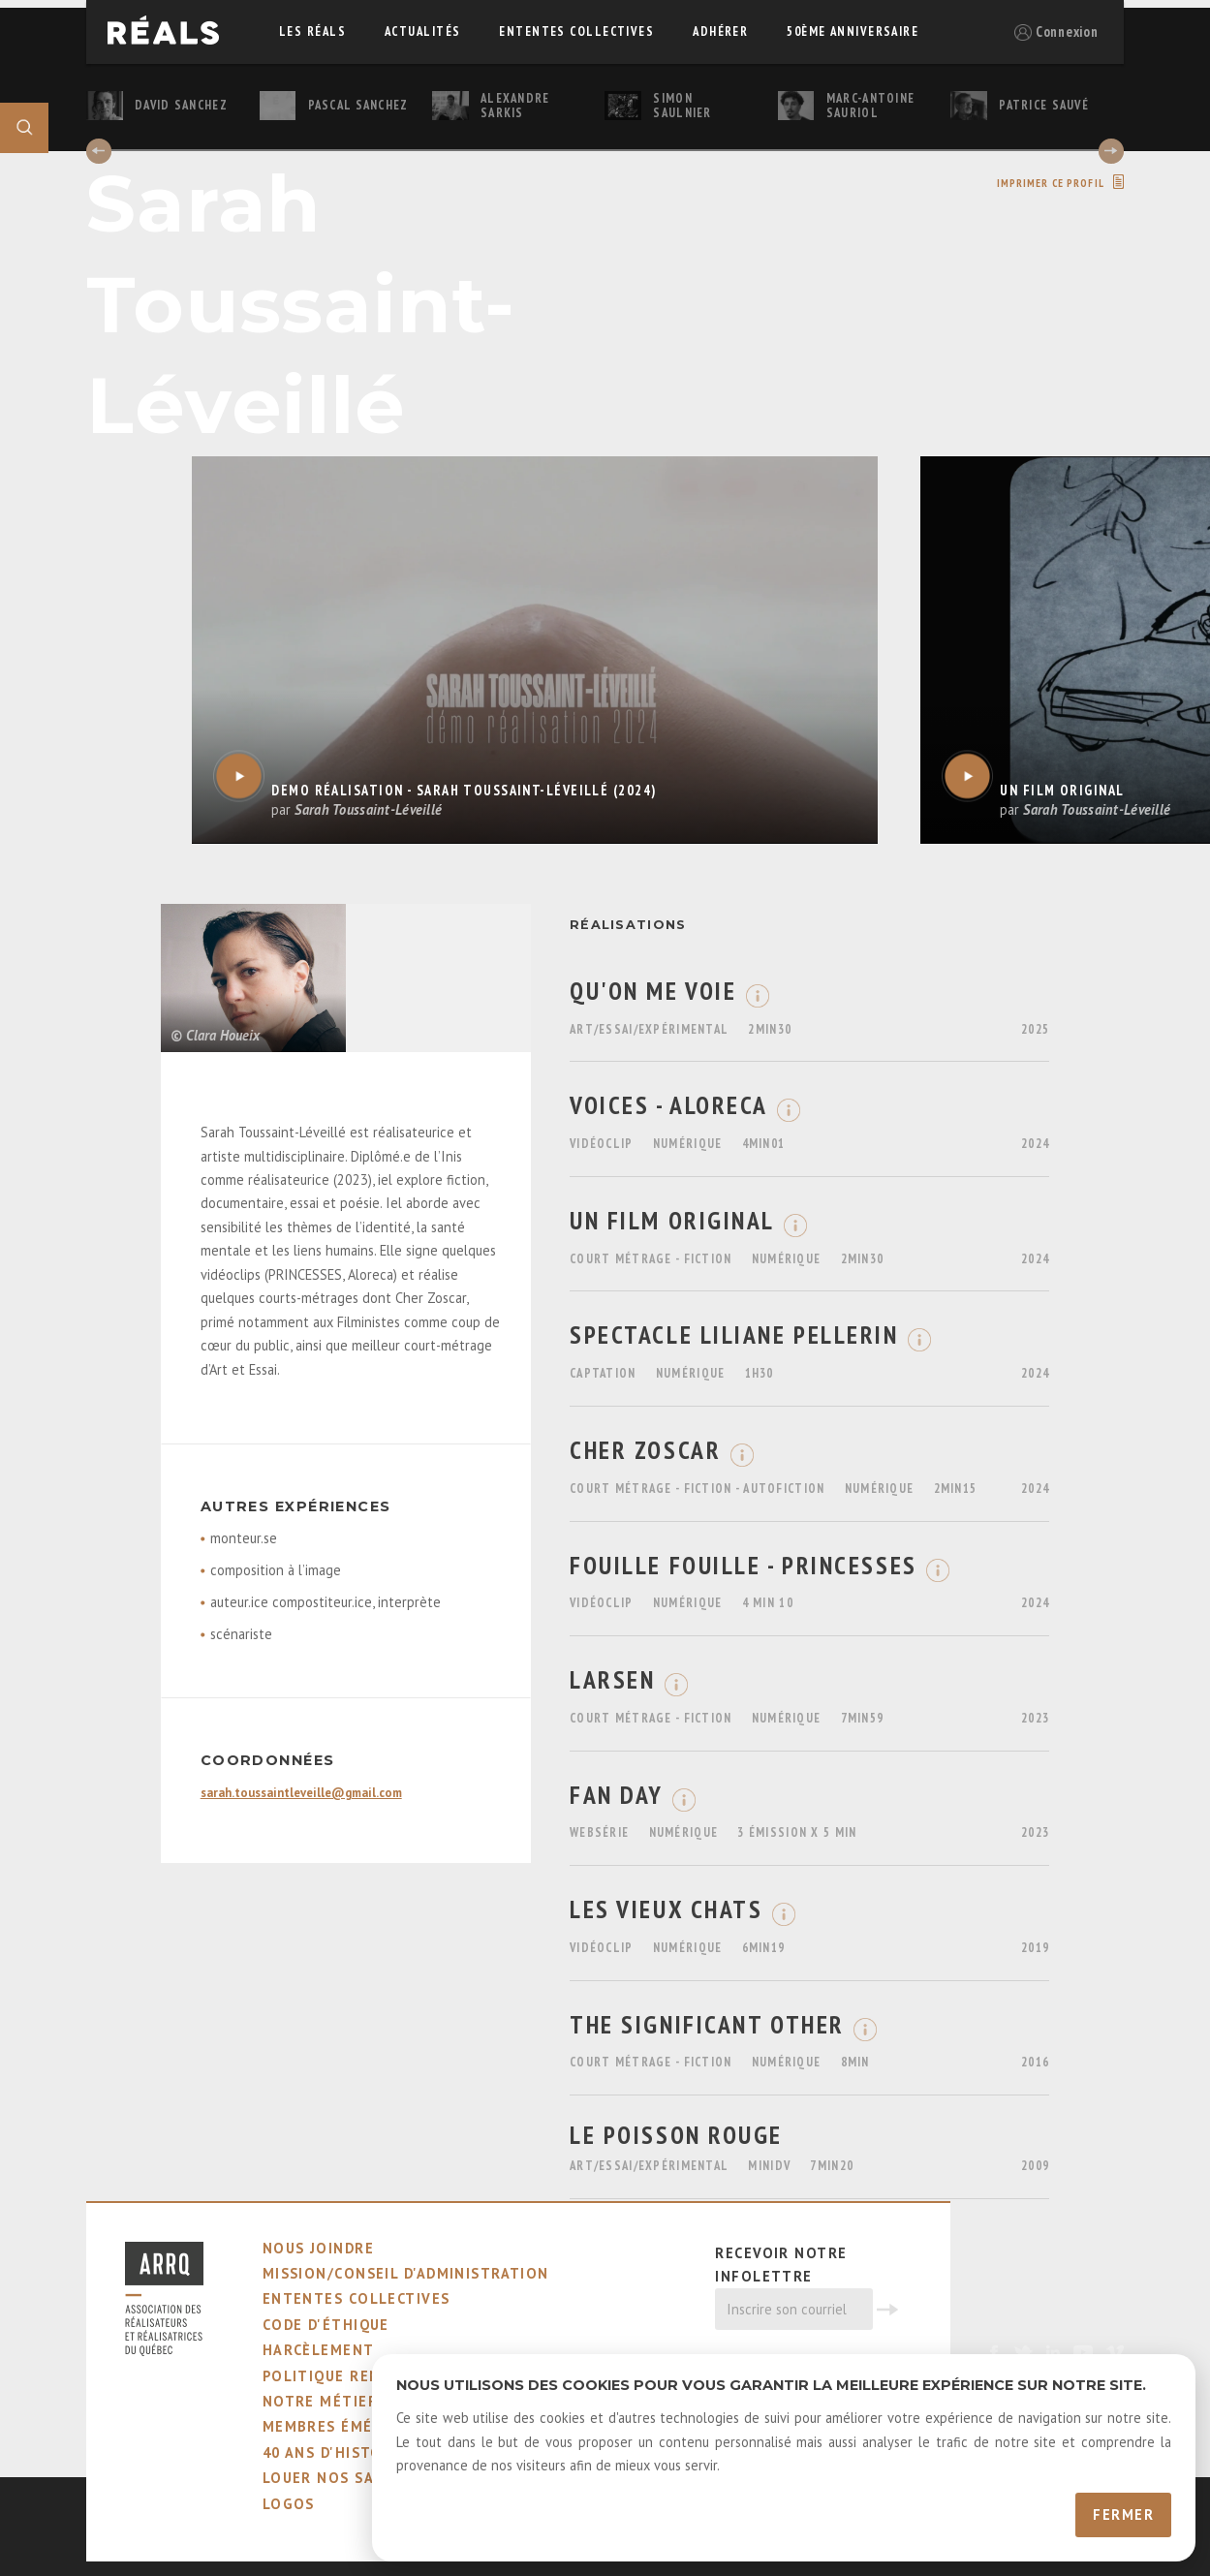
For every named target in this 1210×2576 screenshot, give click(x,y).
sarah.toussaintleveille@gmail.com (301, 1793)
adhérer (720, 31)
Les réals (312, 31)
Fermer (1123, 2514)
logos (289, 2504)
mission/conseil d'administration (406, 2273)
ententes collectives (576, 31)
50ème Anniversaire (852, 31)
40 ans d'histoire (335, 2452)
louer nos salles (337, 2477)
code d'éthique (326, 2324)
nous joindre (318, 2248)
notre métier (320, 2401)
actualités (422, 31)
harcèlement (319, 2350)
